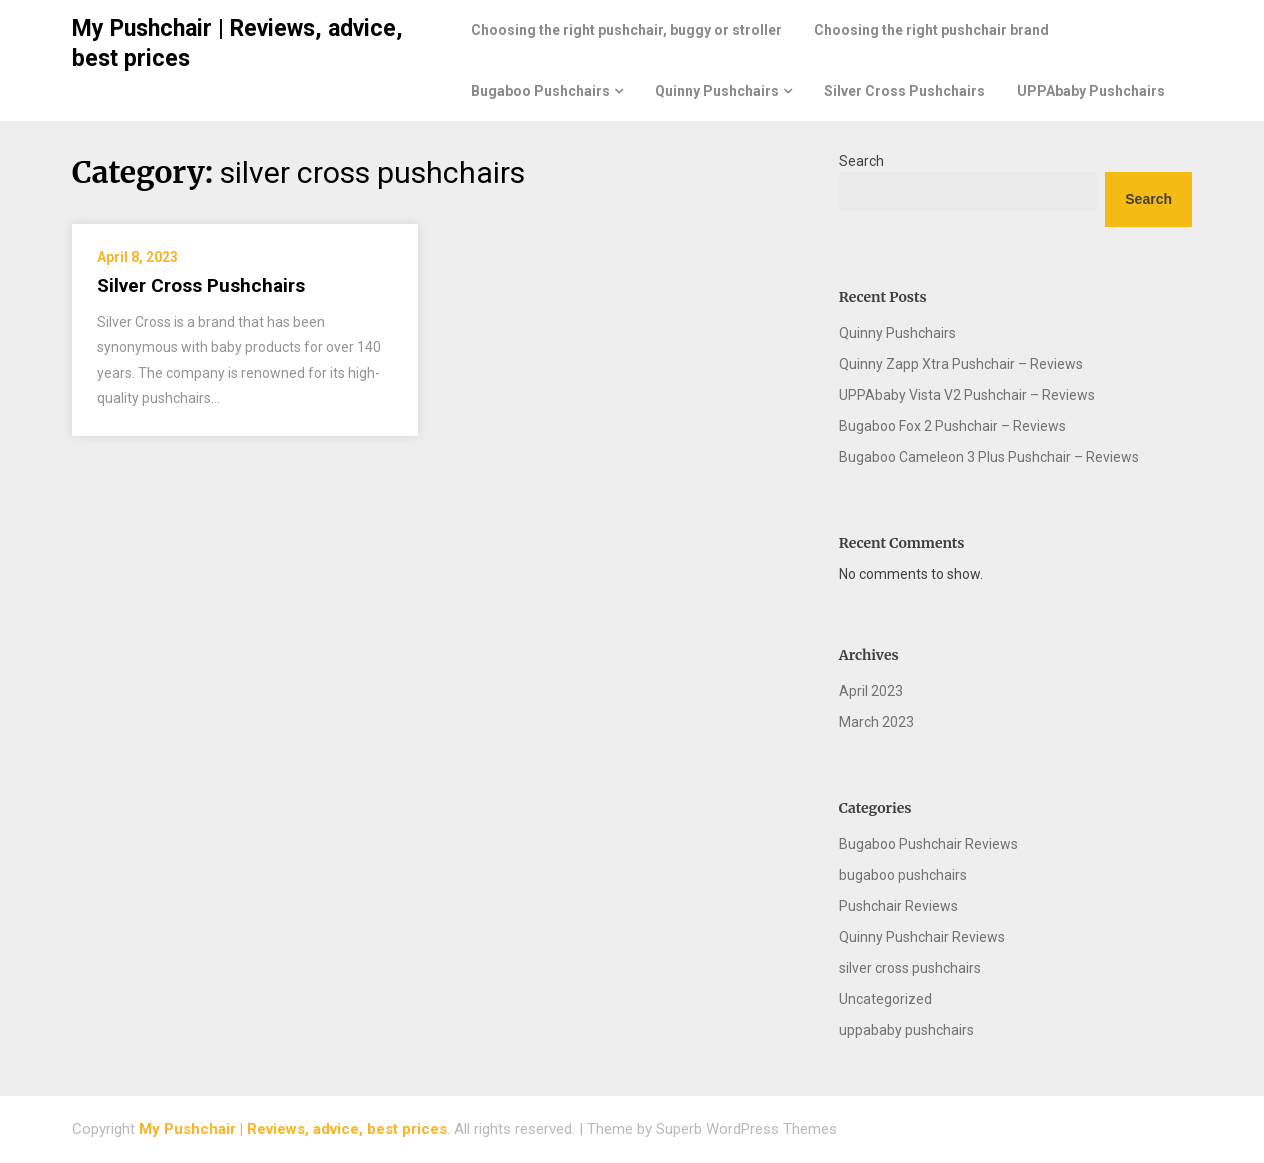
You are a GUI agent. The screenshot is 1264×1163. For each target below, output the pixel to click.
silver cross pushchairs (910, 968)
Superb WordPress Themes (746, 1129)
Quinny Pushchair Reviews (922, 937)
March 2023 (876, 722)
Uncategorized (885, 999)
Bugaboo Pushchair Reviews (928, 844)
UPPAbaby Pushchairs (1091, 91)
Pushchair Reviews (898, 906)
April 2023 (871, 691)
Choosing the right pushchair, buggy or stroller (626, 30)
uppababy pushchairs (906, 1030)
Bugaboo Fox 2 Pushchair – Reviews (952, 426)
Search (861, 161)
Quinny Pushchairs (717, 91)
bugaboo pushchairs (903, 875)
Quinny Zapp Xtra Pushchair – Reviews (961, 364)
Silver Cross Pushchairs (904, 91)
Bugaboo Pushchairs (540, 91)
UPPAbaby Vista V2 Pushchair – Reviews (967, 395)
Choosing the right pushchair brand (931, 30)
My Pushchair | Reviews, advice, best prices (293, 1129)
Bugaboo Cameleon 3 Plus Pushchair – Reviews (989, 457)
